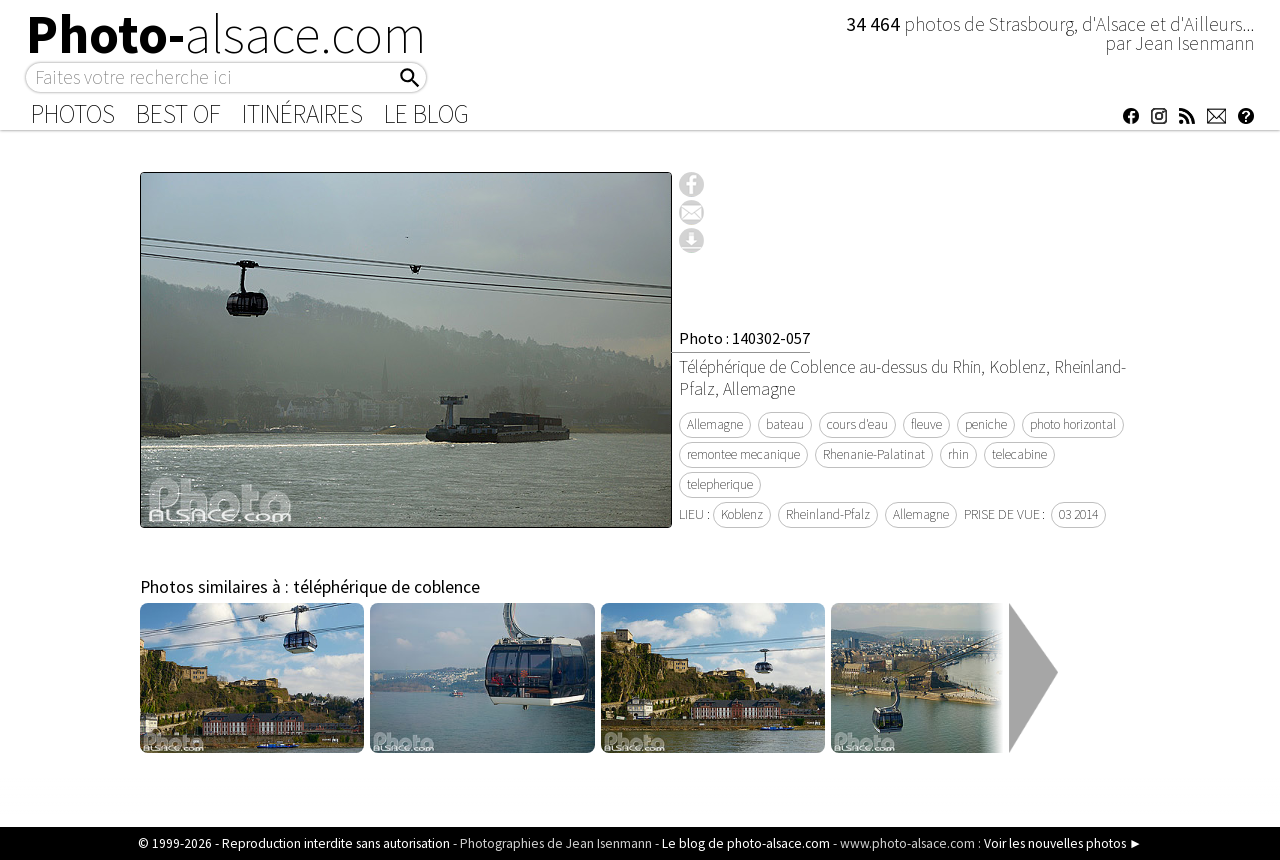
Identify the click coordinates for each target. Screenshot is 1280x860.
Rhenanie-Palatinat (874, 454)
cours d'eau (857, 424)
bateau (785, 424)
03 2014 (1078, 514)
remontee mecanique (743, 454)
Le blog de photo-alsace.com (746, 843)
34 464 (875, 24)
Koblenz (742, 514)
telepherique (720, 484)
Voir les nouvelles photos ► (1063, 843)
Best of (178, 114)
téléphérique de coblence (386, 587)
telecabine (1019, 454)
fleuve (926, 424)
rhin (958, 454)
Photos (73, 114)
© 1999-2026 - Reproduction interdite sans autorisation (294, 843)
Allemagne (715, 424)
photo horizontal (1073, 424)
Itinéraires (302, 114)
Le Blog (426, 114)
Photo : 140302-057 (744, 338)
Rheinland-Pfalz (828, 514)
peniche (986, 424)
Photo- (226, 34)
